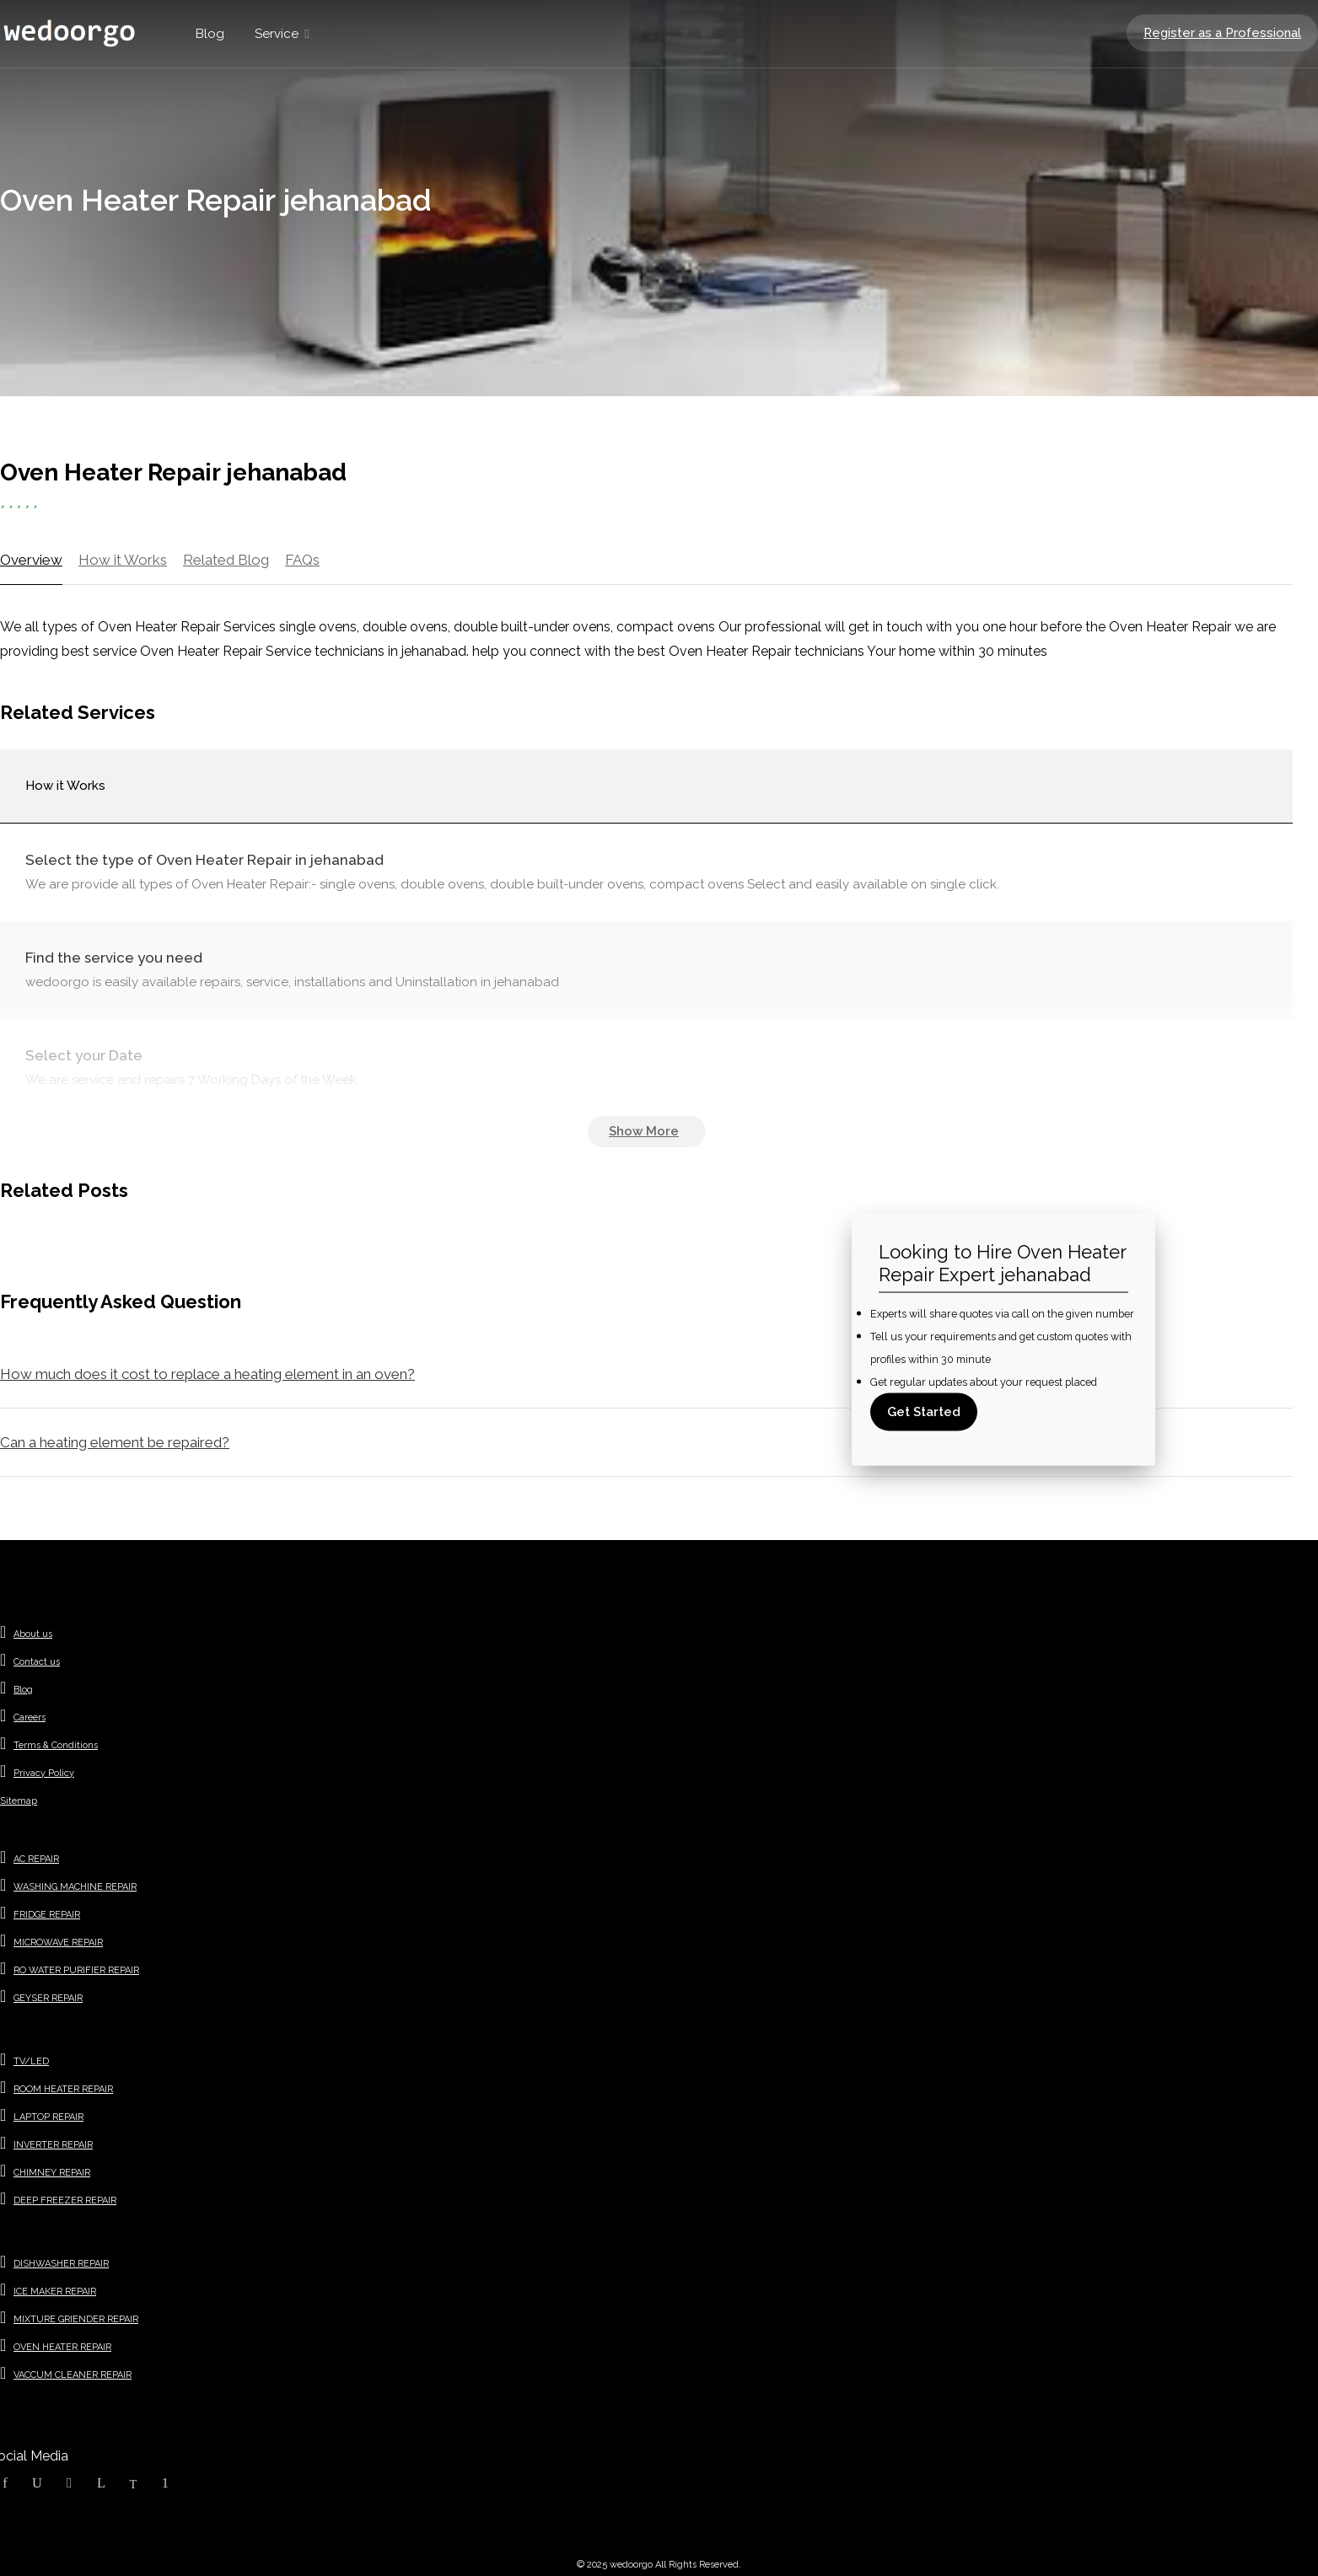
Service (277, 33)
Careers (29, 1717)
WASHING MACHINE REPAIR (75, 1886)
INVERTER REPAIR (53, 2144)
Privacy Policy (43, 1773)
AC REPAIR (36, 1859)
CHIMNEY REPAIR (51, 2172)
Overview (31, 559)
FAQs (302, 559)
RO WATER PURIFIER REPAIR (76, 1970)
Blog (210, 33)
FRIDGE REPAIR (46, 1914)
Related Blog (226, 559)
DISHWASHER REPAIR (61, 2263)
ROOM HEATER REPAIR (63, 2089)
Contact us (36, 1661)
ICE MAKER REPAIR (54, 2291)
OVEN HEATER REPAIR (62, 2347)
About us (32, 1634)
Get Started (923, 1411)
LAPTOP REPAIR (48, 2117)
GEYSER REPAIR (48, 1998)
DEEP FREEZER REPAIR (64, 2200)
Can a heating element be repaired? (114, 1442)
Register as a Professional (1222, 32)
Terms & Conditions (55, 1745)
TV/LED (31, 2061)
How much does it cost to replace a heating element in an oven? (207, 1374)
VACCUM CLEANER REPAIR (72, 2374)
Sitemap (18, 1800)
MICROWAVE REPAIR (58, 1942)
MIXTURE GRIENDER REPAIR (75, 2319)
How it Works (122, 559)
